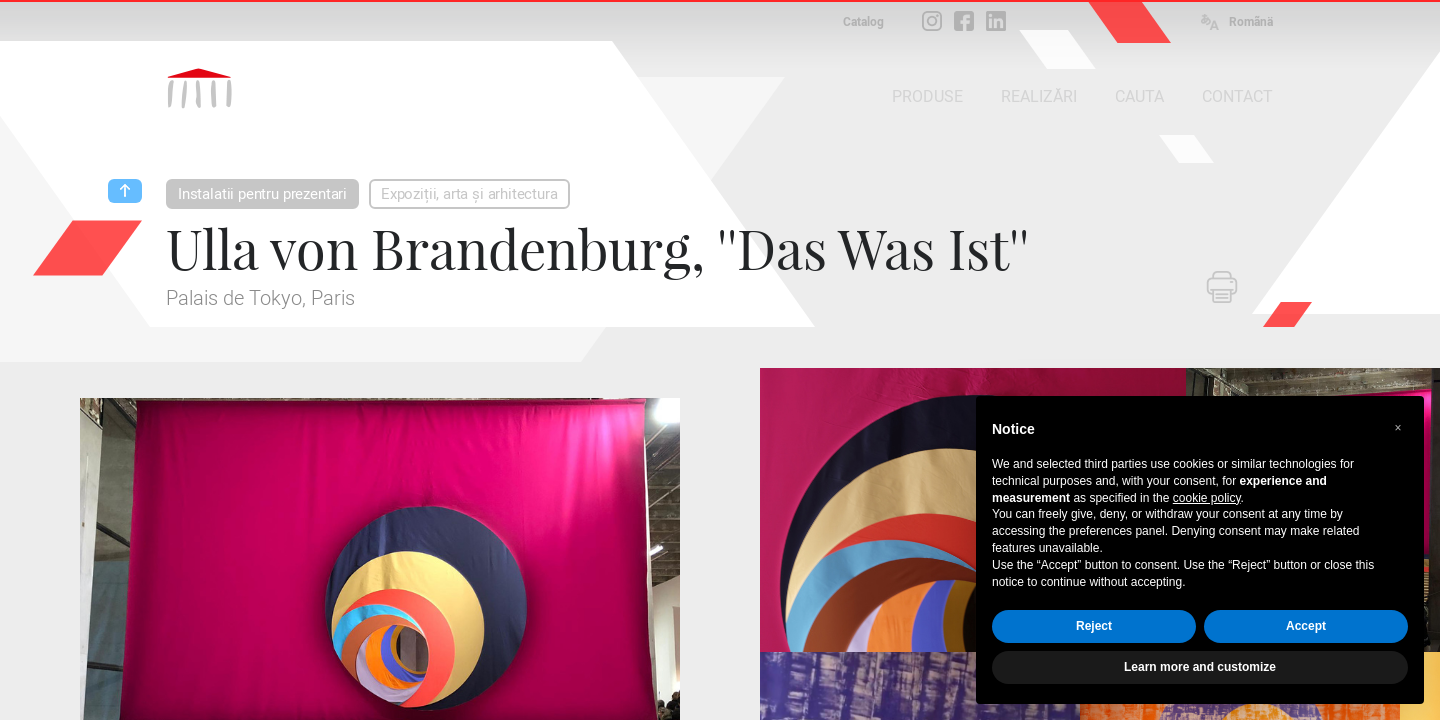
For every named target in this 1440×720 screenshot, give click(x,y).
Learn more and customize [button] (1200, 667)
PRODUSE (927, 96)
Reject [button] (1094, 626)
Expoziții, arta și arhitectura (469, 194)
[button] (1398, 428)
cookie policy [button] (1207, 498)
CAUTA (1139, 96)
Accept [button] (1306, 626)
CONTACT (1237, 96)
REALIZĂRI (1039, 96)
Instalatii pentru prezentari (262, 194)
